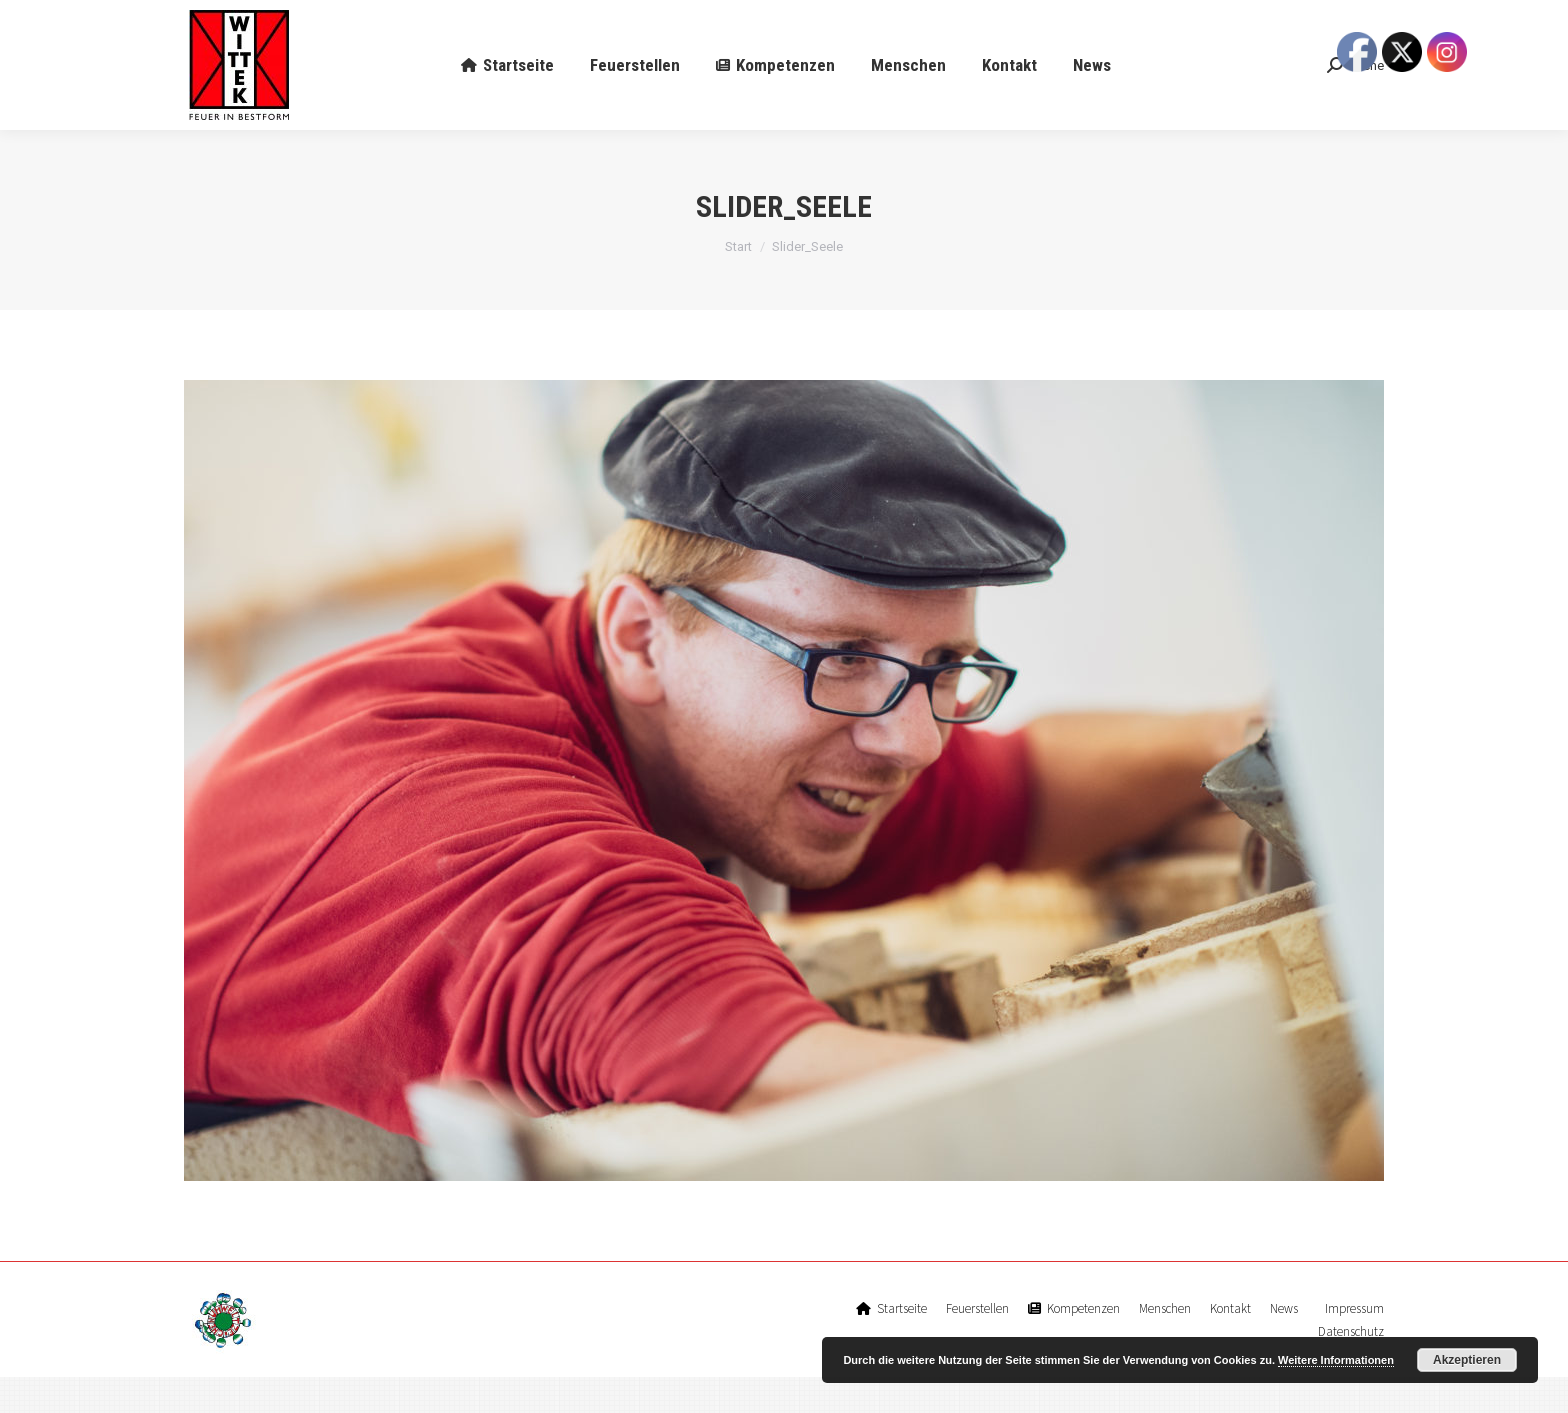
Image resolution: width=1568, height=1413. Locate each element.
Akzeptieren (1467, 1360)
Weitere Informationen (1336, 1360)
